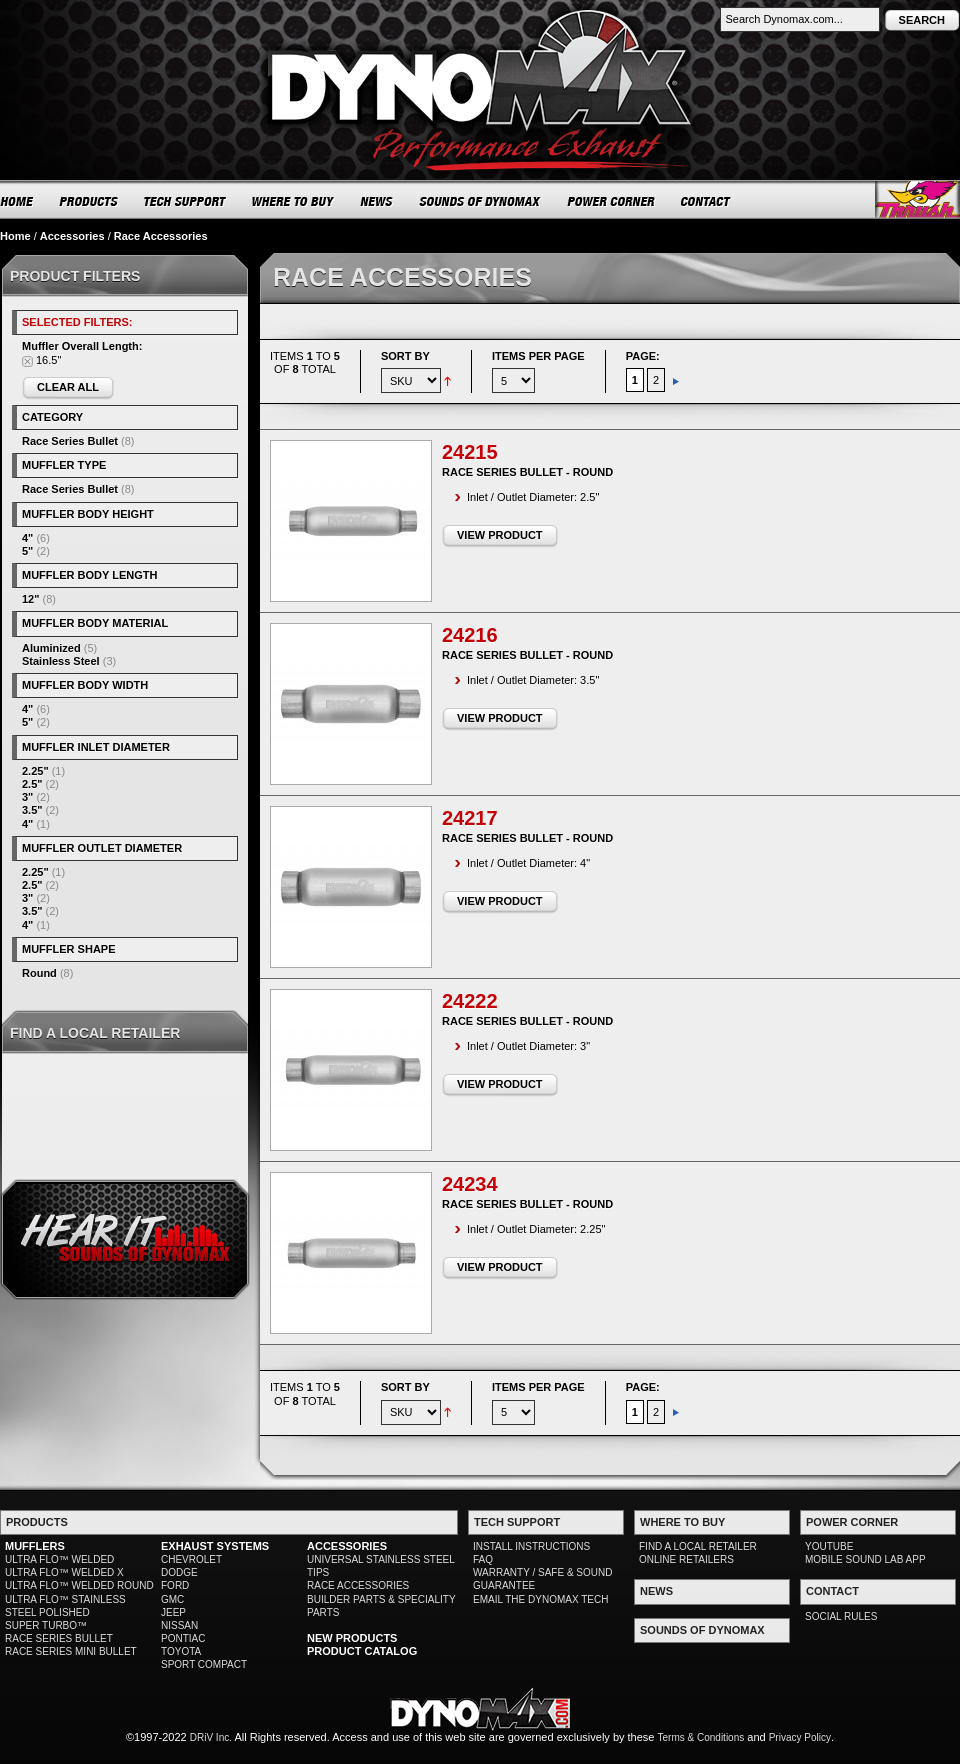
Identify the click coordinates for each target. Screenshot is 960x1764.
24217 (470, 818)
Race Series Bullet (70, 441)
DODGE (179, 1572)
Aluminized (51, 648)
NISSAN (179, 1625)
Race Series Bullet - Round (527, 472)
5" (27, 551)
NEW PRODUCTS (352, 1638)
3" (27, 797)
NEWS (377, 201)
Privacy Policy (800, 1737)
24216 (470, 635)
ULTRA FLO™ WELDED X (64, 1572)
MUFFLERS (35, 1546)
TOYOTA (181, 1651)
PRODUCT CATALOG (362, 1651)
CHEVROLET (191, 1559)
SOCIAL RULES (841, 1616)
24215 (470, 452)
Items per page (538, 356)
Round (39, 973)
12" (30, 599)
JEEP (173, 1612)
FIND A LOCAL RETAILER (698, 1546)
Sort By (405, 356)
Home (15, 236)
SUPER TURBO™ (46, 1625)
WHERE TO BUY (293, 201)
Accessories (72, 236)
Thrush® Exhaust (917, 199)
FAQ (483, 1559)
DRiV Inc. (211, 1737)
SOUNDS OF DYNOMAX (480, 201)
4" (27, 538)
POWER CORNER (611, 201)
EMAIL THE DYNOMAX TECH (540, 1599)
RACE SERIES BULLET (59, 1638)
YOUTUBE (829, 1546)
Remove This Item (27, 361)
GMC (172, 1599)
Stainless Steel (61, 661)
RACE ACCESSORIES (358, 1585)
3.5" (32, 810)
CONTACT (706, 201)
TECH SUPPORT (185, 201)
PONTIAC (183, 1638)
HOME (17, 201)
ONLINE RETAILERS (686, 1559)
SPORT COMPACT (204, 1664)
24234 (470, 1184)
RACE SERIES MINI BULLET (71, 1651)
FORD (175, 1585)
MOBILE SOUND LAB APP (865, 1559)
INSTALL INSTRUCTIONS (531, 1546)
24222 (470, 1001)
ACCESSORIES (347, 1546)
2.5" (32, 784)
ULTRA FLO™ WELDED (59, 1559)
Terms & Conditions (701, 1737)
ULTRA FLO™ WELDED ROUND (79, 1585)
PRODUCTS (89, 201)
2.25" (35, 771)
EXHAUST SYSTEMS (215, 1546)
